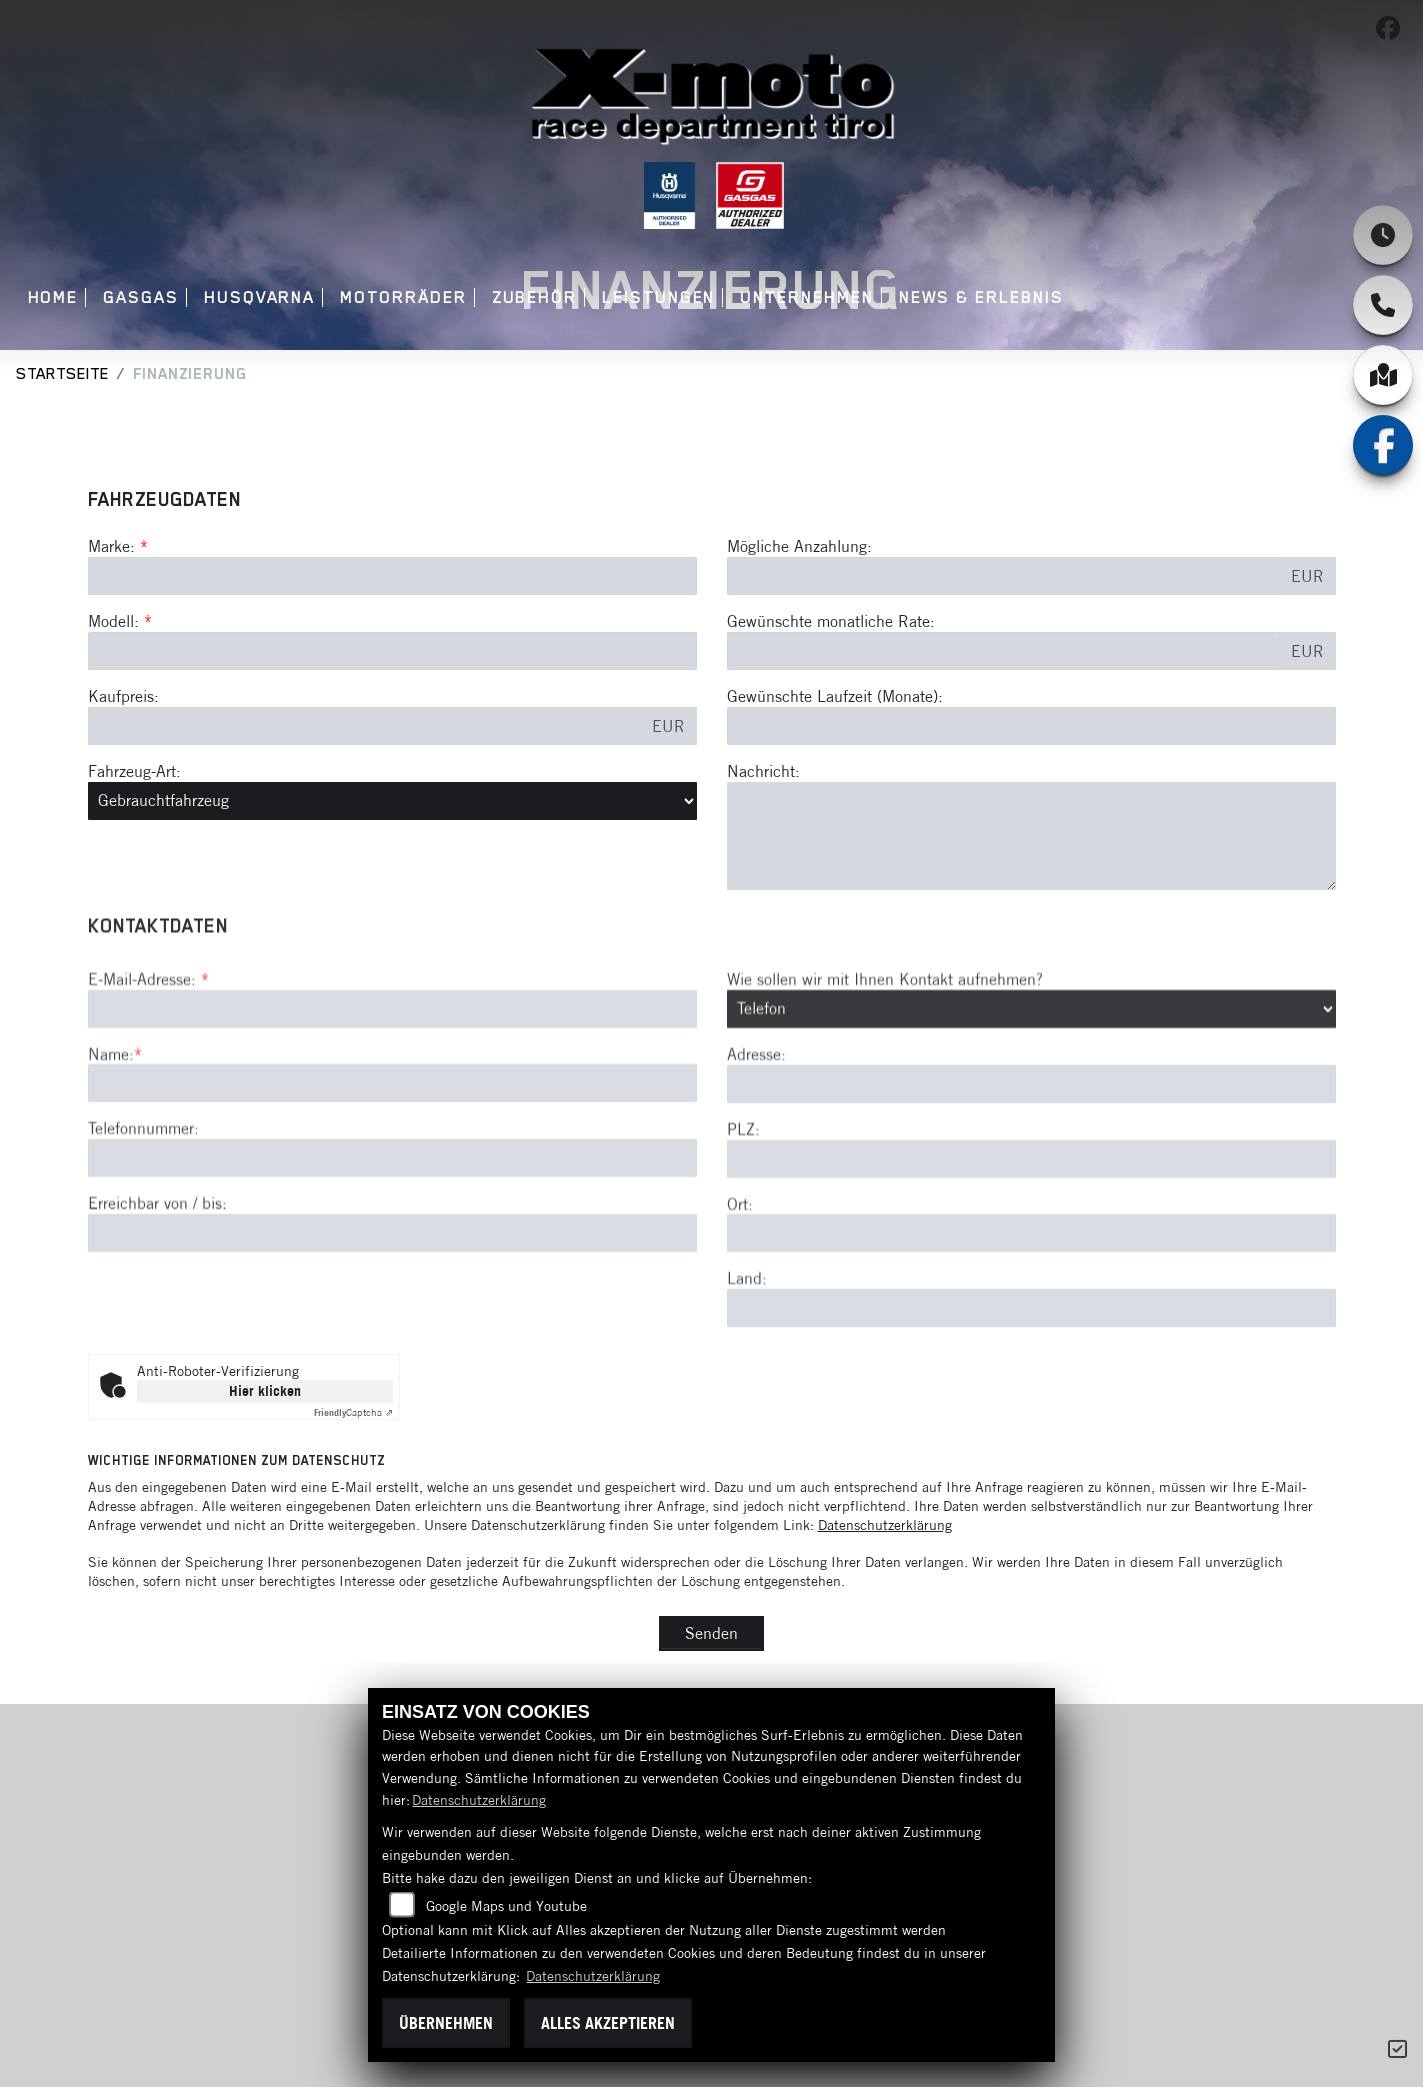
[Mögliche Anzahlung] (1003, 577)
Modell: (113, 622)
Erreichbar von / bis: (157, 1300)
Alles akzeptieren (608, 2023)
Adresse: (756, 1150)
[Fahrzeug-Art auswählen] (392, 801)
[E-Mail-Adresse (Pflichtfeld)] (392, 1105)
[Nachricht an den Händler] (1031, 836)
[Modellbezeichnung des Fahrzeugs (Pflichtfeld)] (392, 652)
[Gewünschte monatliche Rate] (1003, 652)
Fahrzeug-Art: (134, 771)
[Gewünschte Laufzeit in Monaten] (1031, 726)
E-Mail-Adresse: (148, 1075)
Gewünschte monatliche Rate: (831, 622)
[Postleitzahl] (1031, 1255)
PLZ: (743, 1225)
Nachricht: (763, 771)
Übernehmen (446, 2023)
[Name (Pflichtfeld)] (392, 1180)
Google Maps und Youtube (506, 1906)
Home (53, 297)
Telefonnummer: (143, 1225)
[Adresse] (1031, 1180)
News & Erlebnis (981, 297)
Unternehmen (806, 297)
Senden (711, 1633)
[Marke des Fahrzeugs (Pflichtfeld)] (392, 577)
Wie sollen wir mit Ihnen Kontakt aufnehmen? (885, 1075)
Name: (111, 1150)
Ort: (740, 1300)
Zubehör (534, 297)
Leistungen (658, 297)
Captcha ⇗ (353, 1412)
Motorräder (403, 297)
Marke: (111, 547)
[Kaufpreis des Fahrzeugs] (364, 726)
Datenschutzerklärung (885, 1525)
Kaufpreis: (123, 697)
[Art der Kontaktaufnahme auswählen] (1031, 1105)
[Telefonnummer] (392, 1255)
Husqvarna (259, 297)
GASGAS (141, 297)
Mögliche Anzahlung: (799, 547)
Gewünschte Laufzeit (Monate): (835, 697)
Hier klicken (265, 1391)
